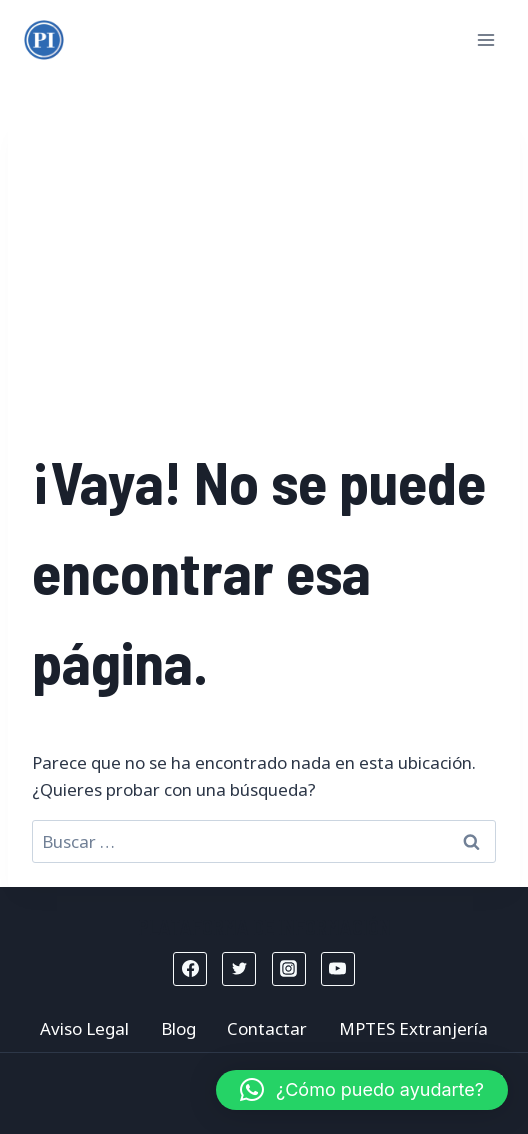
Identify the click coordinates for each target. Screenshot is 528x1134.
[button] (362, 1090)
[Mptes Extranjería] (44, 40)
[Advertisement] (264, 286)
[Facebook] (190, 969)
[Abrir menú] (485, 39)
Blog (178, 1028)
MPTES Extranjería (413, 1028)
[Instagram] (289, 969)
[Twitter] (239, 969)
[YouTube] (338, 969)
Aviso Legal (84, 1028)
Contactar (267, 1028)
